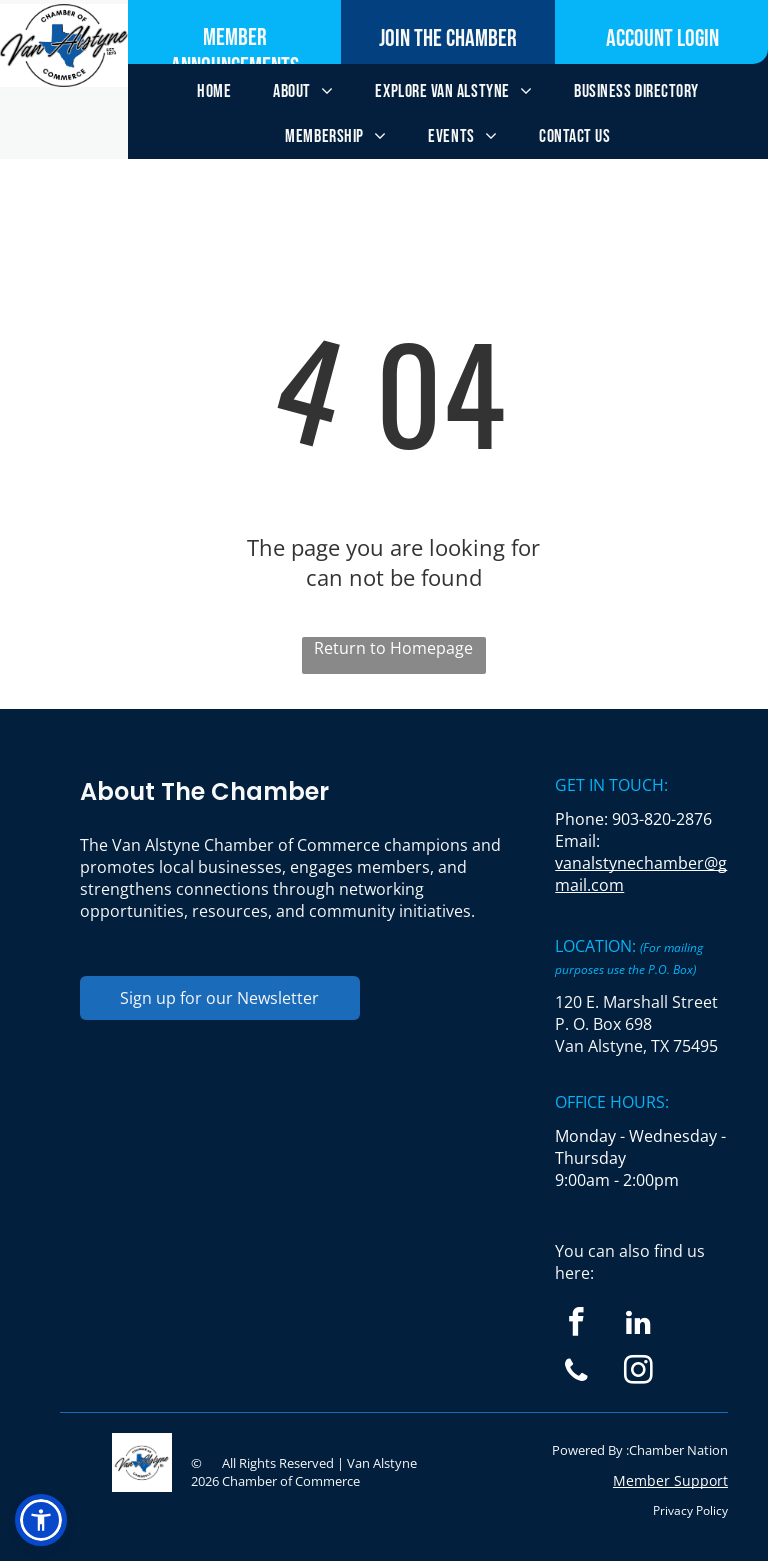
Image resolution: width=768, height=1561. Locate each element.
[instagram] (638, 1373)
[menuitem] (214, 91)
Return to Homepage (393, 648)
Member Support (670, 1480)
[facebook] (576, 1325)
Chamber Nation (678, 1450)
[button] (41, 1520)
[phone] (576, 1373)
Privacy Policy (690, 1510)
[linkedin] (638, 1325)
